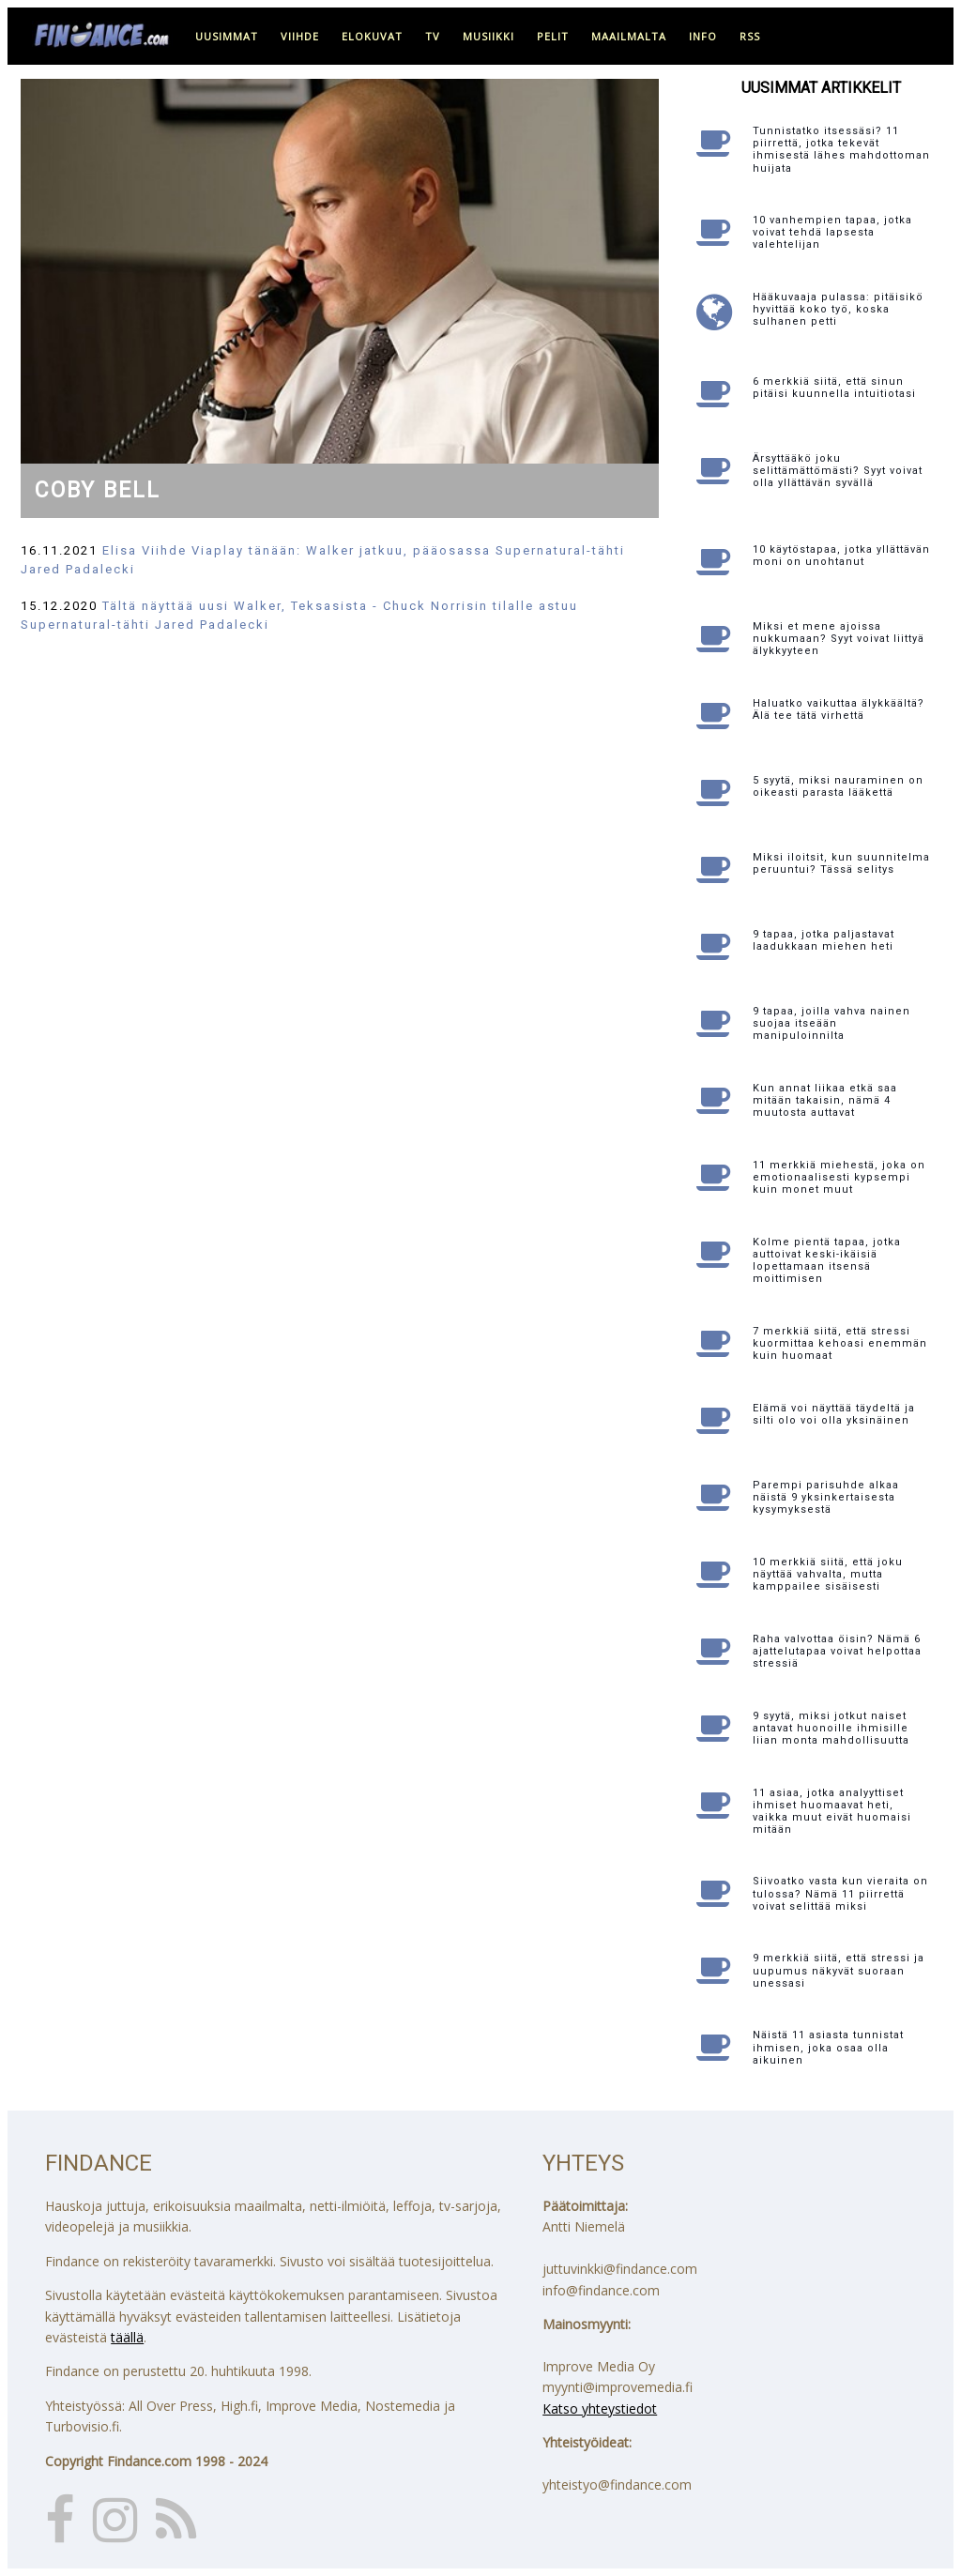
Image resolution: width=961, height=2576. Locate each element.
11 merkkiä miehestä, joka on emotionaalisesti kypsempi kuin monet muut (839, 1177)
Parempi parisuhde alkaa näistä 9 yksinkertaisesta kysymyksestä (826, 1497)
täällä (127, 2337)
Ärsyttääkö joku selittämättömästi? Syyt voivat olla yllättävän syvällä (838, 470)
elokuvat (372, 36)
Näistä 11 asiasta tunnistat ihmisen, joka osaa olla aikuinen (828, 2047)
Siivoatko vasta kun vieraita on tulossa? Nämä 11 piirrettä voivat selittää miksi (840, 1893)
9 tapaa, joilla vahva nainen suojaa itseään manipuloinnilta (831, 1023)
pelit (553, 36)
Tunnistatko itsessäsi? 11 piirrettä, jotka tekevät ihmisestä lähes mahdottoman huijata (841, 150)
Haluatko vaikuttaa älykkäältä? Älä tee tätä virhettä (838, 709)
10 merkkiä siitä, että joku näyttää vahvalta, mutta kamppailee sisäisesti (828, 1574)
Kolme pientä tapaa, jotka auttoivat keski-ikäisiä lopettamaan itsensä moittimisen (827, 1261)
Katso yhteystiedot (599, 2408)
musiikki (488, 36)
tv (432, 36)
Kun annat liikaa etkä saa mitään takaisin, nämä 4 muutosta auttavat (825, 1100)
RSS (750, 36)
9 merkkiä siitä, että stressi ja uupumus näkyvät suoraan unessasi (838, 1970)
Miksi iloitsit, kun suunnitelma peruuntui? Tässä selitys (841, 863)
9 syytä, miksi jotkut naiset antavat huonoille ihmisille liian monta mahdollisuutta (831, 1728)
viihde (300, 36)
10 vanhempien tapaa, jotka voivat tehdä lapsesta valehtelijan (832, 232)
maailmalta (628, 36)
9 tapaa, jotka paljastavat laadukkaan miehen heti (823, 940)
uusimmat (226, 36)
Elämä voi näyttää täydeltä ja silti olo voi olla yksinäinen (834, 1414)
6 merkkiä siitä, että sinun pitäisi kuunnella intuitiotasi (834, 387)
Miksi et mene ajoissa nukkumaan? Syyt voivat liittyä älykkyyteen (838, 638)
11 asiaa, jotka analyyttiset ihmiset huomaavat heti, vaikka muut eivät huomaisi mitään (832, 1812)
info (703, 36)
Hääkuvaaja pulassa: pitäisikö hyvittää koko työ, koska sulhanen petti (838, 309)
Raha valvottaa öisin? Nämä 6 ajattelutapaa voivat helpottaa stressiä (837, 1651)
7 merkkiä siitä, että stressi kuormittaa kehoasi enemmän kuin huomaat (840, 1343)
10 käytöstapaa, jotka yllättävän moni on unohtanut (841, 555)
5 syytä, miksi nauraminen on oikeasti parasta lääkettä (838, 786)
